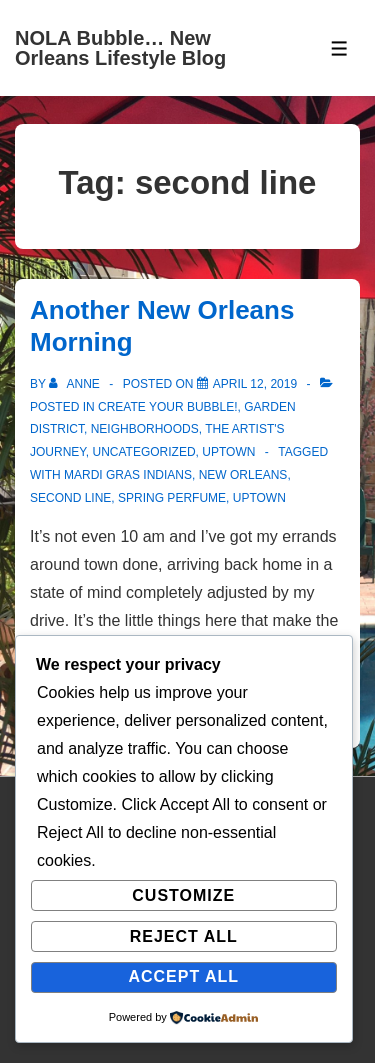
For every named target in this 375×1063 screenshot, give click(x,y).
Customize (183, 895)
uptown (259, 498)
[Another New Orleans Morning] (255, 384)
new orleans (243, 475)
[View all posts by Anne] (76, 384)
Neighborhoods (145, 429)
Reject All (184, 936)
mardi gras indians (128, 475)
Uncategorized (143, 452)
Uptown (228, 452)
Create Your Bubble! (168, 407)
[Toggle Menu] (339, 48)
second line (70, 498)
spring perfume (172, 498)
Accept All (183, 976)
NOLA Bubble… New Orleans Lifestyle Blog (120, 48)
